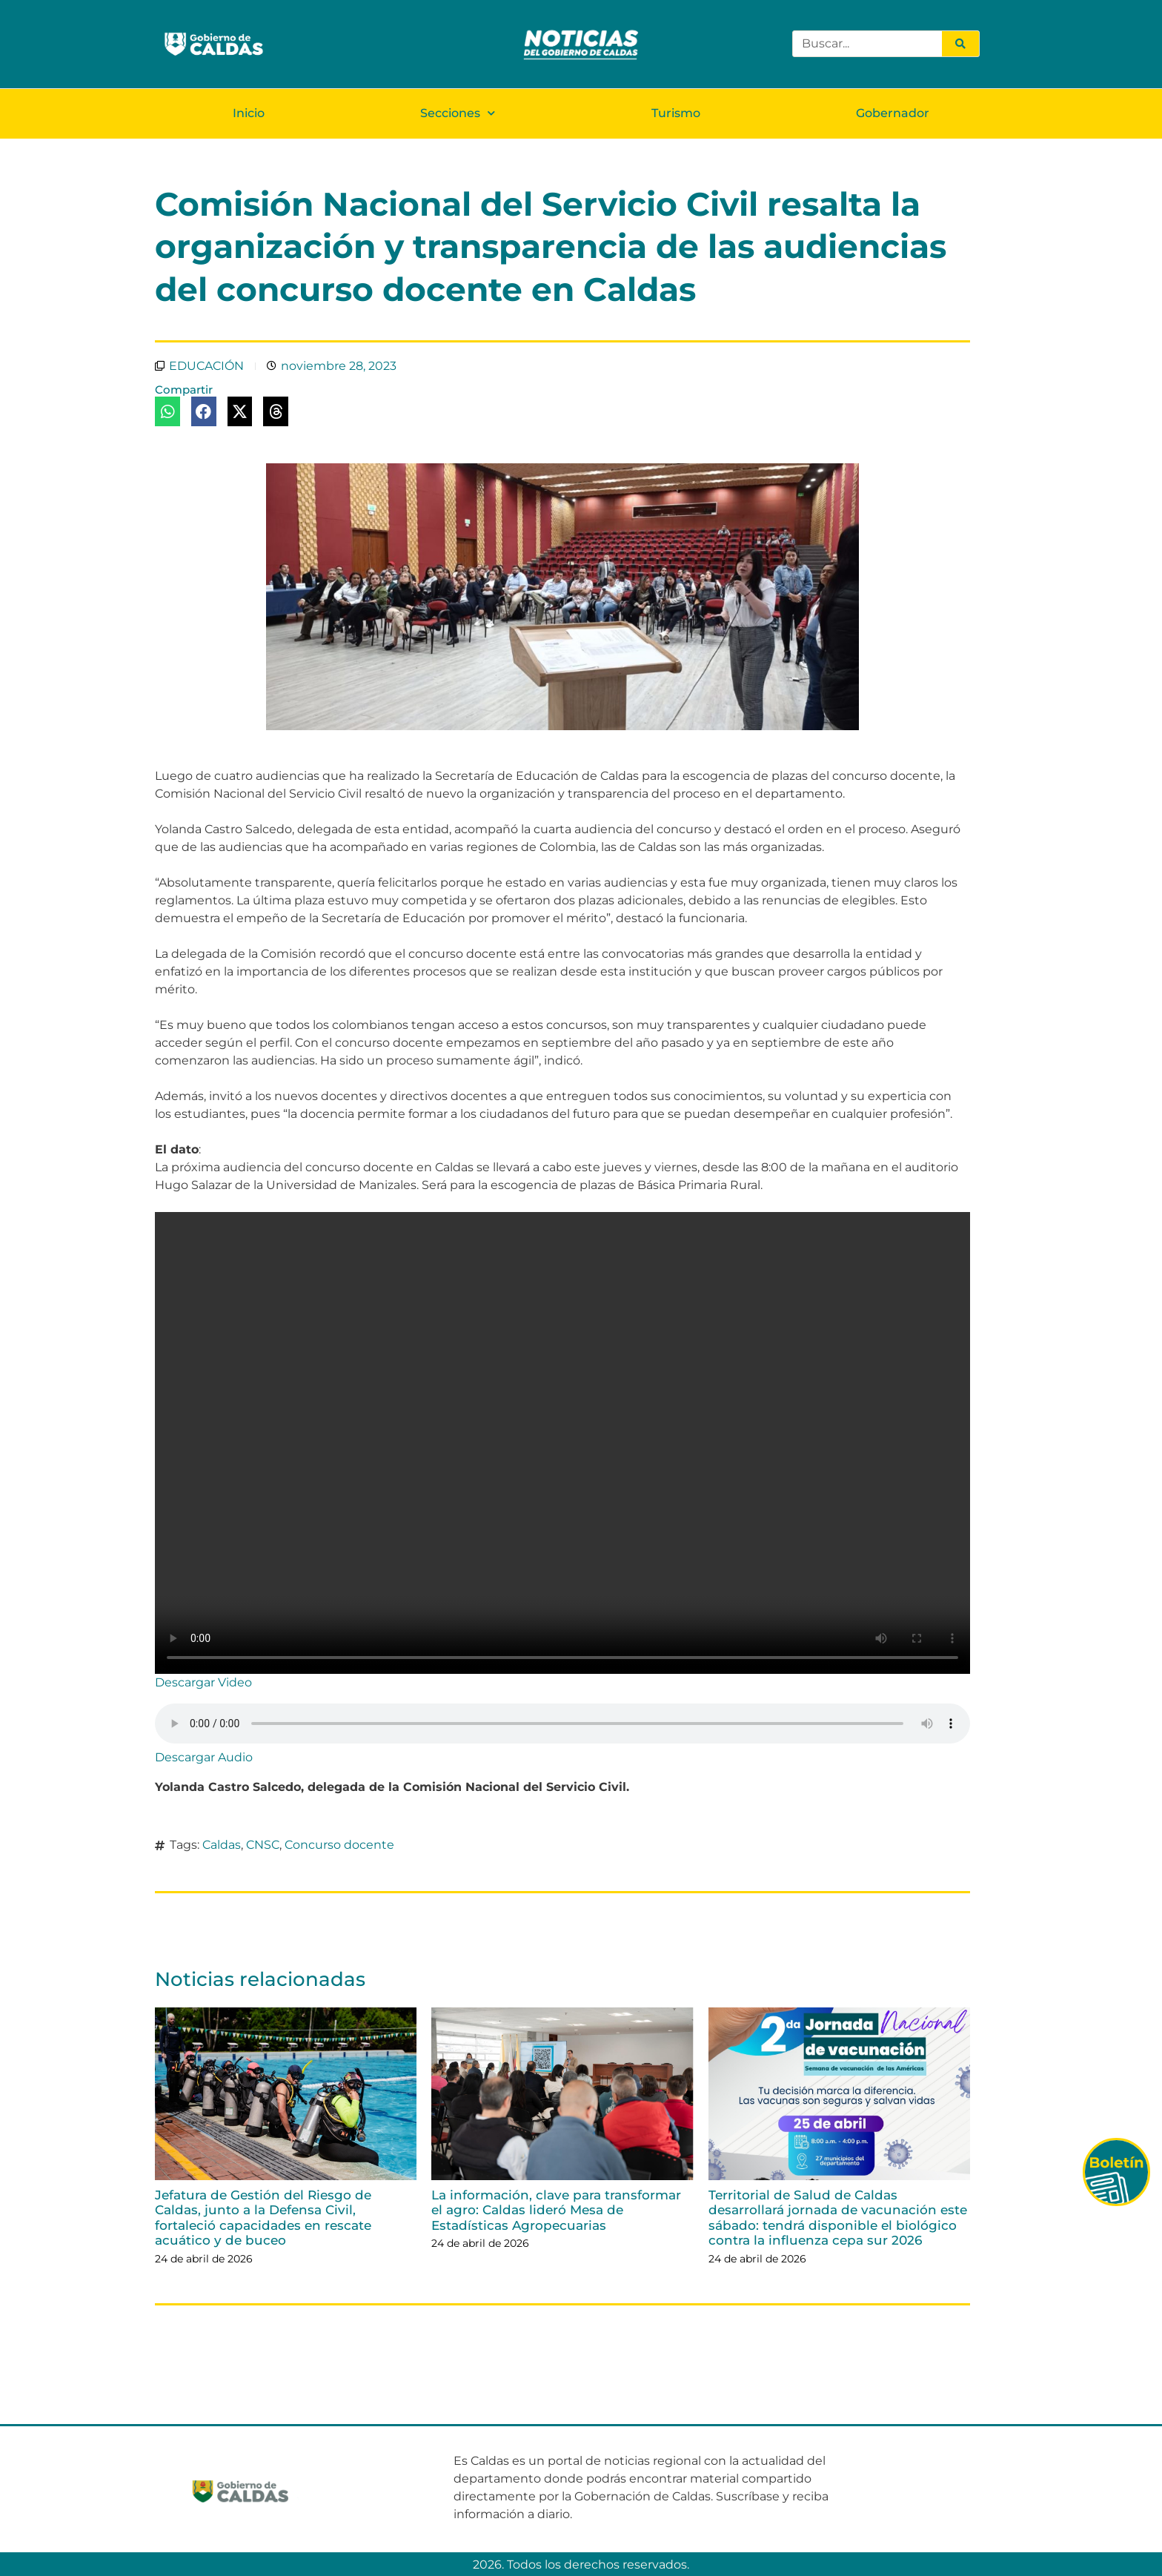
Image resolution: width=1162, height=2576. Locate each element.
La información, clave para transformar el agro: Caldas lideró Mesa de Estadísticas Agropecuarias (556, 2209)
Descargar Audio (204, 1756)
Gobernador (892, 112)
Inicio (249, 112)
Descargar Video (203, 1682)
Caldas (221, 1844)
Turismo (675, 112)
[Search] (960, 43)
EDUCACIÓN (206, 365)
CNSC (262, 1844)
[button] (167, 411)
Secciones (457, 112)
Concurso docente (339, 1844)
